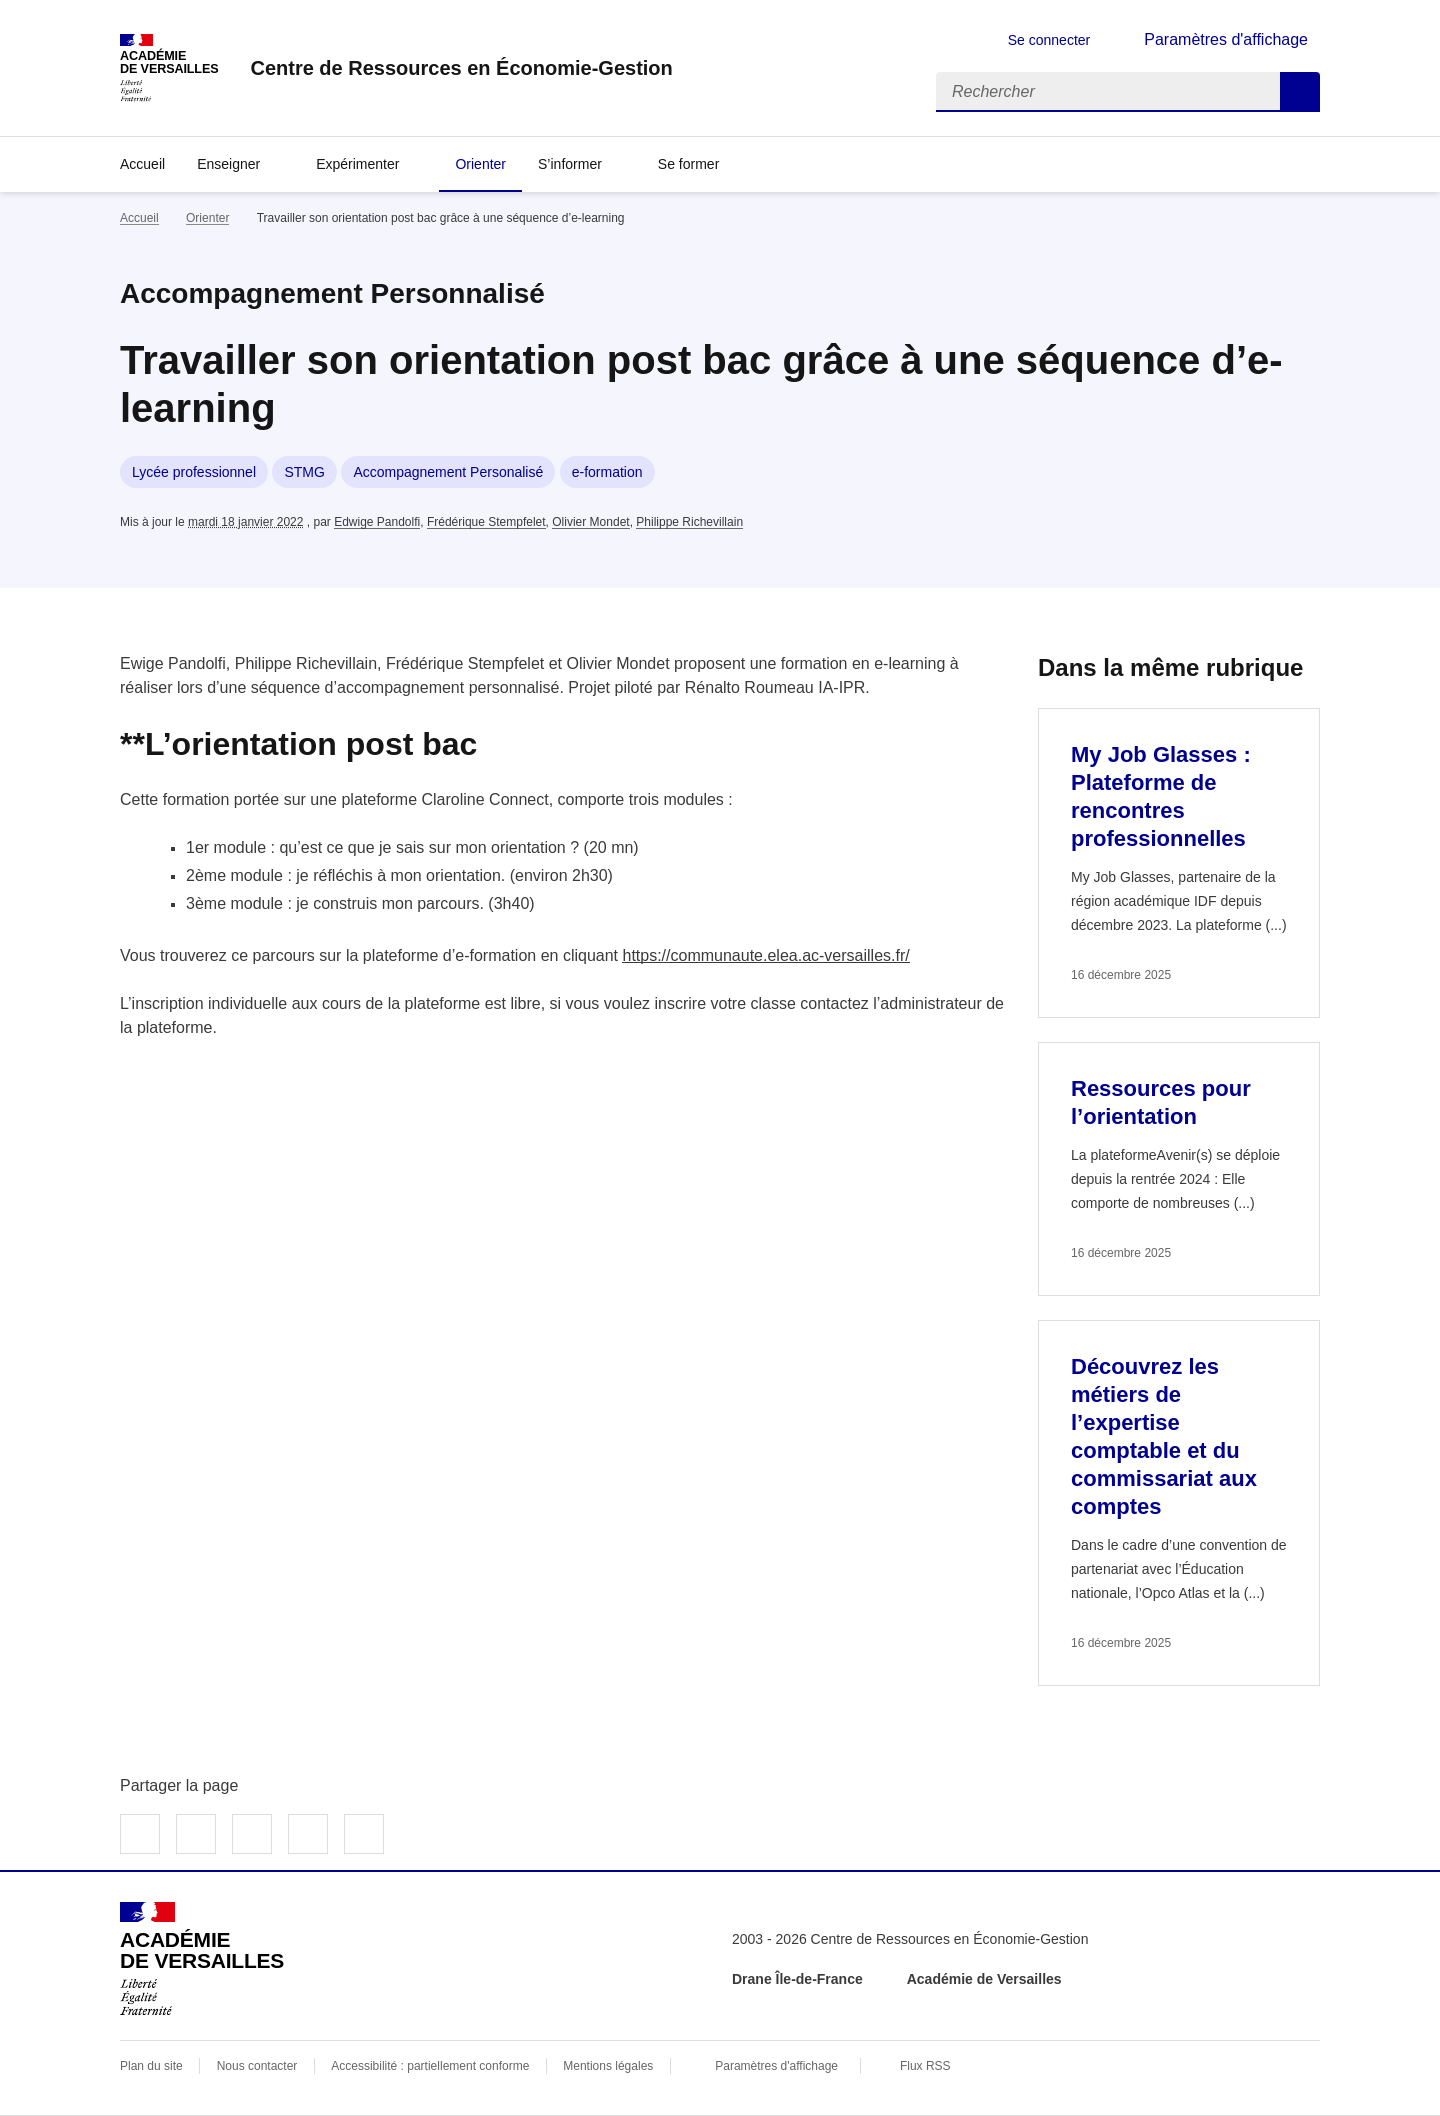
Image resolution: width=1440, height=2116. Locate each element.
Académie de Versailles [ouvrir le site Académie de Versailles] (984, 1979)
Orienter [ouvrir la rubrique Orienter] (207, 218)
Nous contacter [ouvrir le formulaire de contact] (257, 2066)
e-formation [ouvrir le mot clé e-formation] (607, 472)
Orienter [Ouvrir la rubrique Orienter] (480, 164)
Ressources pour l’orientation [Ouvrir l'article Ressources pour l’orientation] (1161, 1102)
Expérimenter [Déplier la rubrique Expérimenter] (357, 164)
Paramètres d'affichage (776, 2066)
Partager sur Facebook (140, 1834)
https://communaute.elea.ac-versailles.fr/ (765, 955)
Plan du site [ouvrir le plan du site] (151, 2066)
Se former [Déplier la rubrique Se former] (688, 164)
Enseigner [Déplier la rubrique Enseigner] (228, 164)
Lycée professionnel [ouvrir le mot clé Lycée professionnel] (194, 472)
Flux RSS (925, 2066)
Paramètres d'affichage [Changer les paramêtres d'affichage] (1226, 39)
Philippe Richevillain (689, 522)
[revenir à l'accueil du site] (461, 68)
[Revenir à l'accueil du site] (202, 1959)
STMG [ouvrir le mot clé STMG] (304, 472)
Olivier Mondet (590, 522)
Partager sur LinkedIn (252, 1834)
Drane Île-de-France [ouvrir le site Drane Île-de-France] (797, 1979)
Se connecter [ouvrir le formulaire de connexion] (1049, 40)
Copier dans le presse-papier (364, 1834)
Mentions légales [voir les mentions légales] (608, 2066)
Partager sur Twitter (196, 1834)
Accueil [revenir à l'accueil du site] (142, 164)
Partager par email (308, 1834)
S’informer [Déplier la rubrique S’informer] (570, 164)
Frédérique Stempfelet (486, 522)
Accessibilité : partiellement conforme (430, 2066)
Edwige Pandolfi (377, 522)
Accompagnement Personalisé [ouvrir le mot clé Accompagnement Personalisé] (448, 472)
